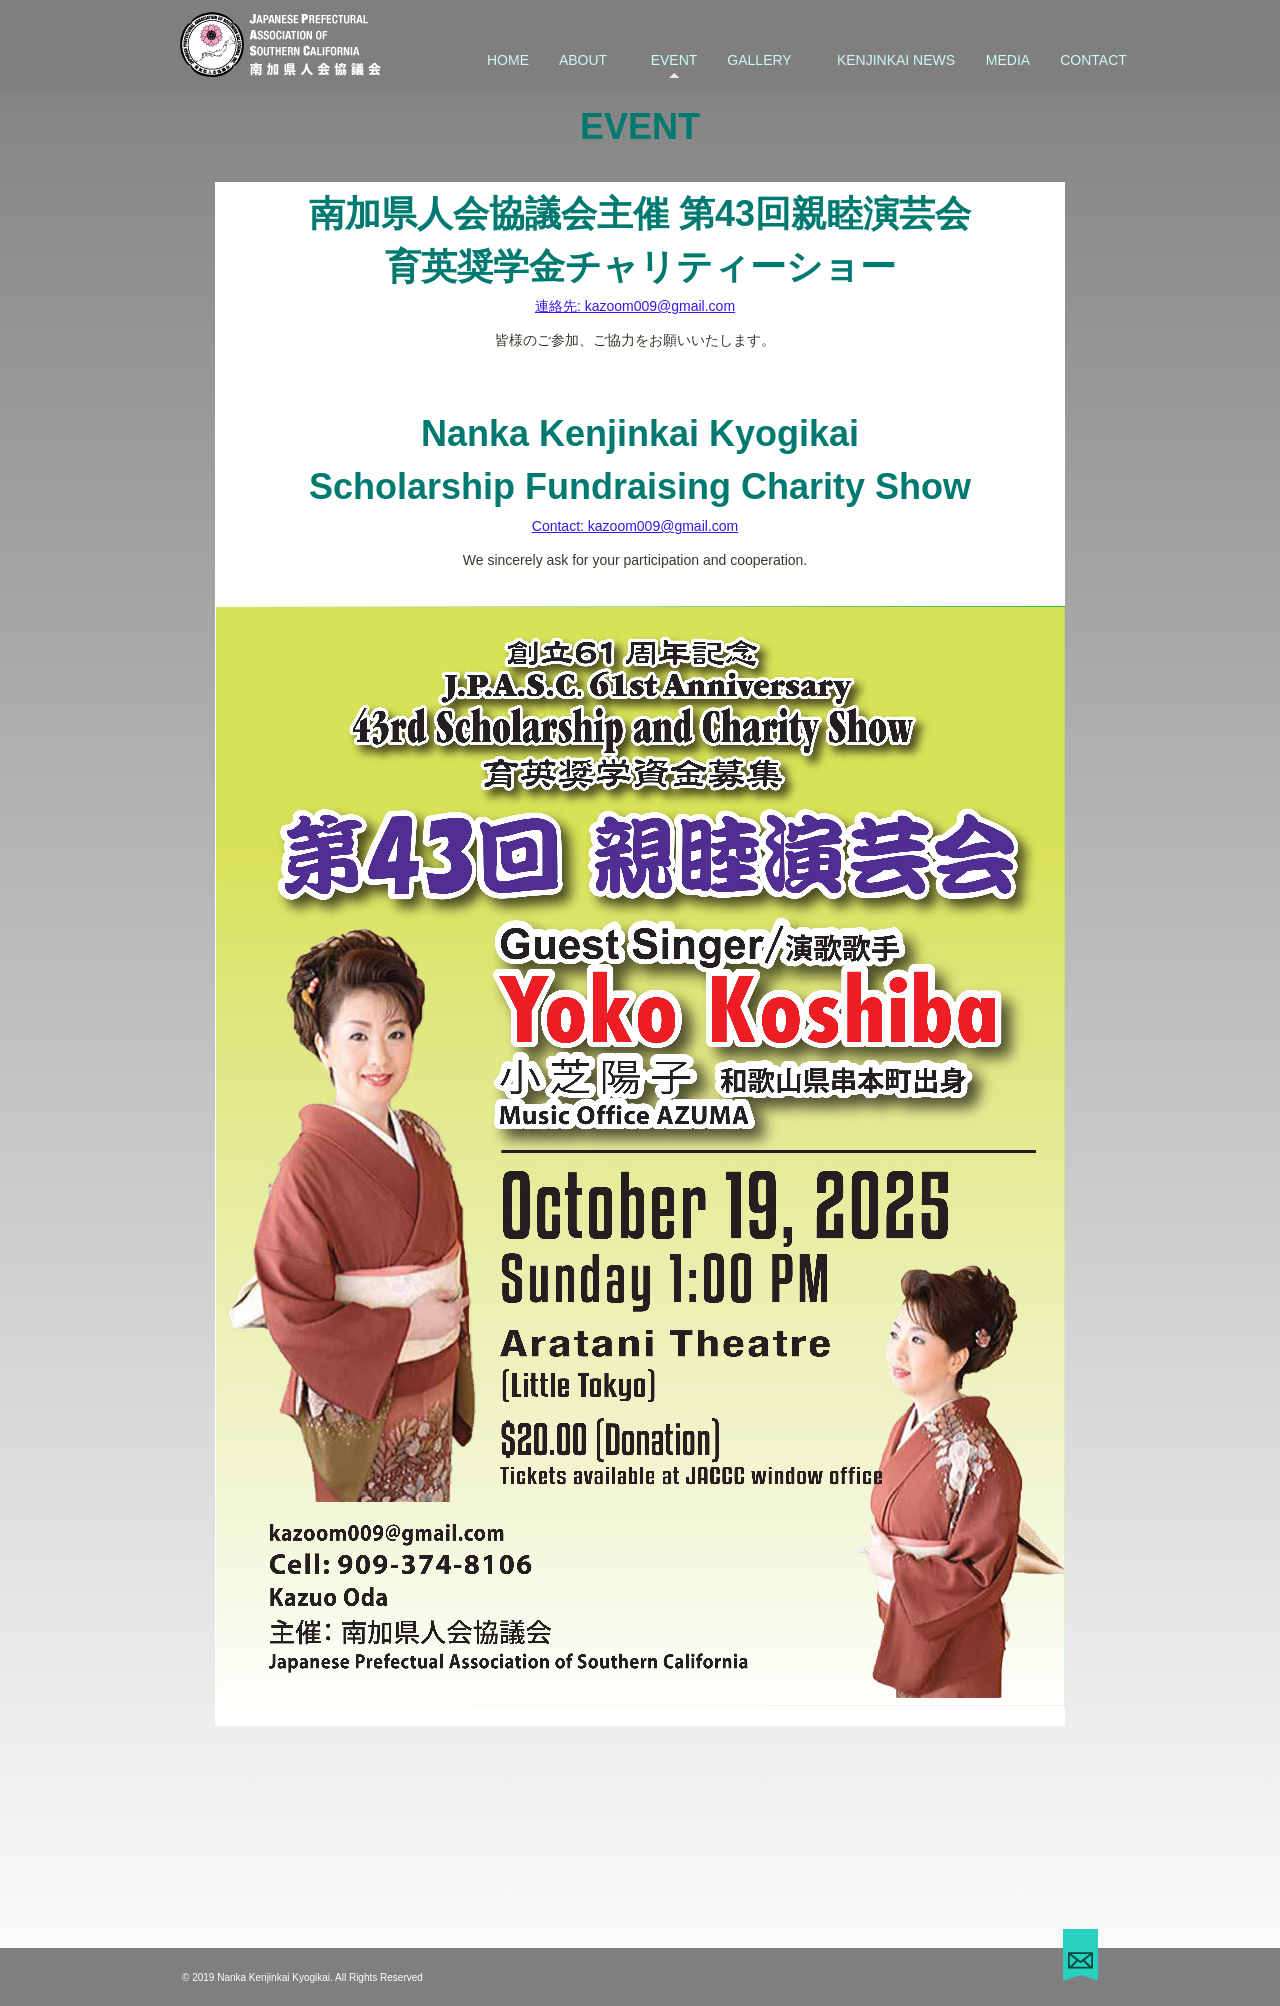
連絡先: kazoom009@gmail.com (635, 306)
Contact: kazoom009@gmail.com (635, 526)
